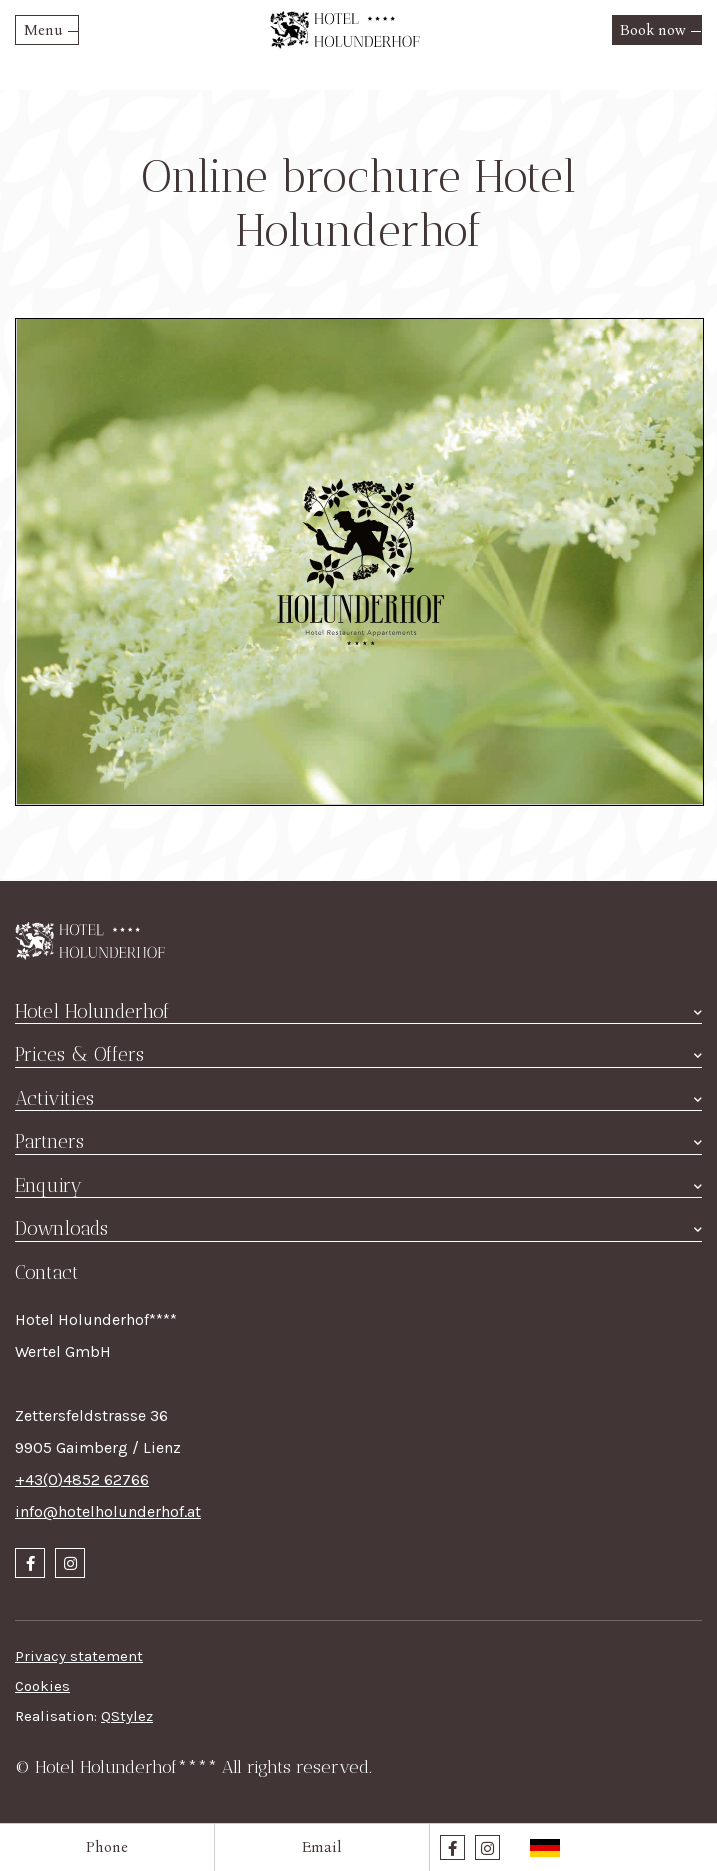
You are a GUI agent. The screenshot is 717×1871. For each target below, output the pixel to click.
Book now (653, 30)
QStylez (127, 1716)
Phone (107, 1847)
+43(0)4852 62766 (82, 1479)
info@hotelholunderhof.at (108, 1511)
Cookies (42, 1686)
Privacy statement (79, 1656)
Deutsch (545, 1848)
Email (322, 1847)
